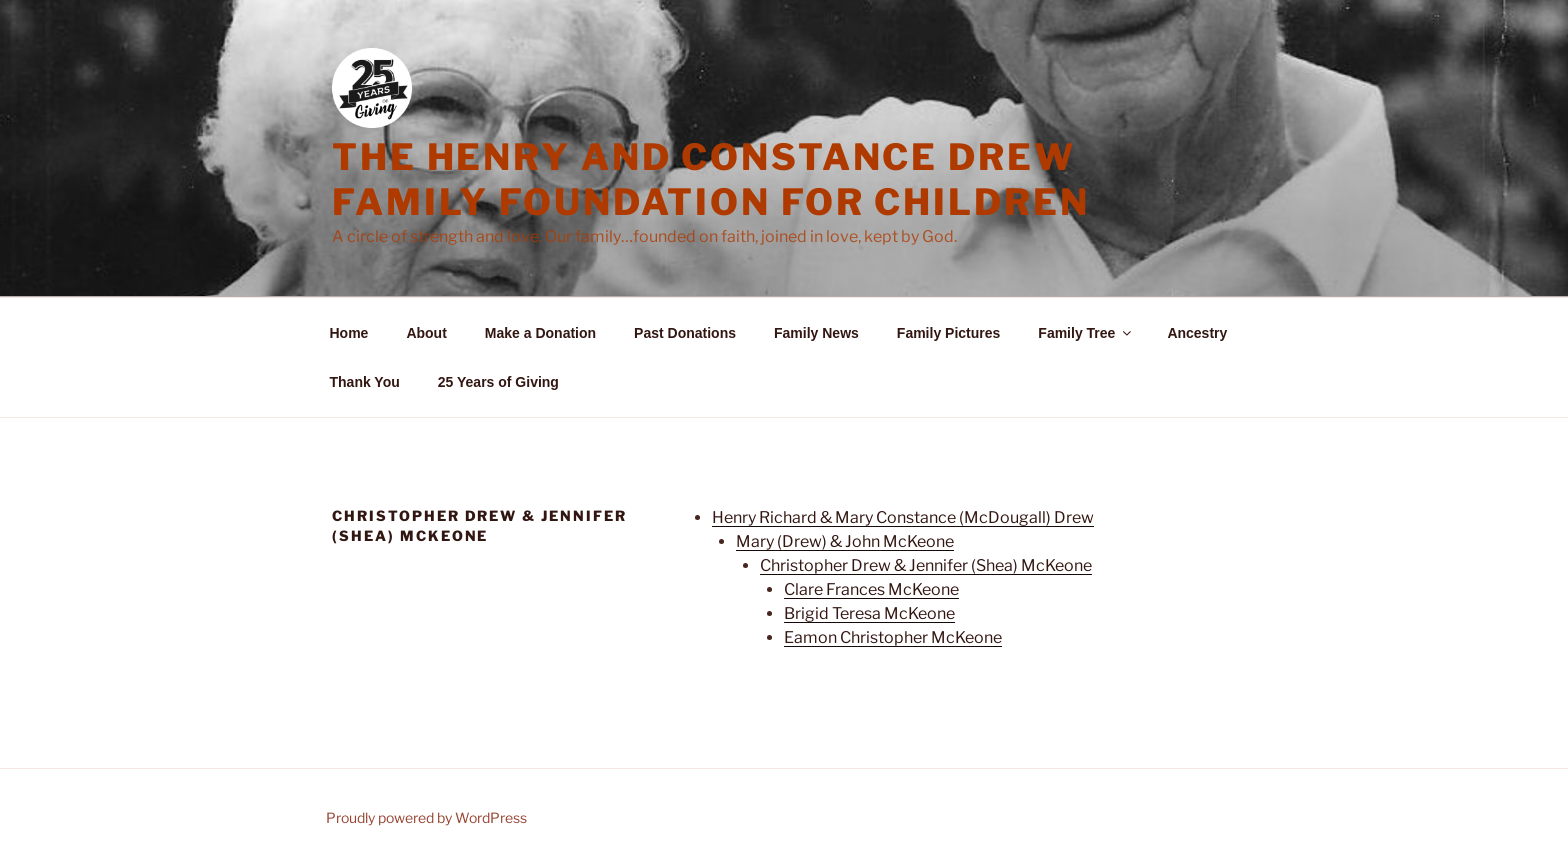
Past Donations (685, 333)
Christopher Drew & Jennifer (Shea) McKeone (926, 565)
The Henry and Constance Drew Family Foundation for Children (710, 179)
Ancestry (1197, 333)
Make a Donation (540, 333)
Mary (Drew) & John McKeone (845, 541)
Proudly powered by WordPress (426, 817)
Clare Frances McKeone (871, 589)
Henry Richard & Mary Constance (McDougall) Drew (903, 517)
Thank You (365, 382)
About (426, 333)
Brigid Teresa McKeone (869, 613)
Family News (816, 333)
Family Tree (1086, 333)
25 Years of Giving (498, 382)
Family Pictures (949, 333)
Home (349, 333)
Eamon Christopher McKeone (893, 637)
